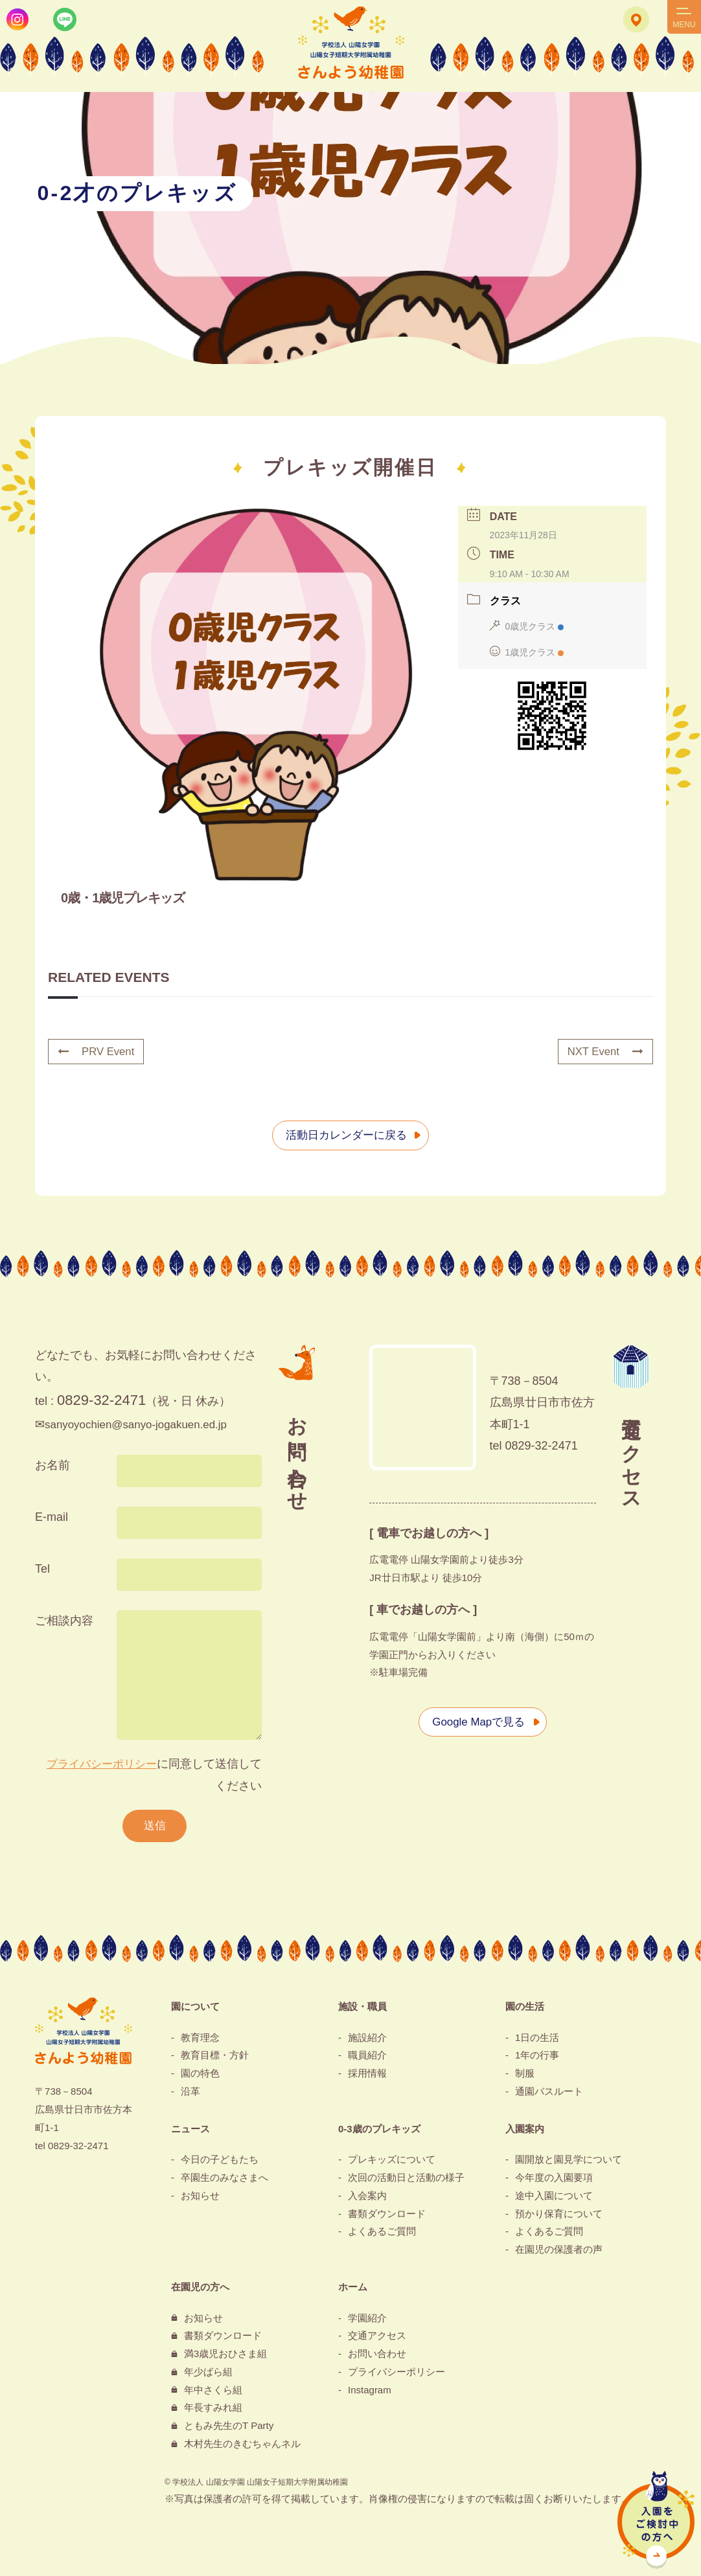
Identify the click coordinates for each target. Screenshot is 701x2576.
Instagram (369, 2392)
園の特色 (200, 2076)
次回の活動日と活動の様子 (406, 2180)
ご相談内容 (64, 1621)
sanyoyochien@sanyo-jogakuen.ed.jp (141, 1425)
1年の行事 (537, 2058)
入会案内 (367, 2198)
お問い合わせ (377, 2356)
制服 (524, 2076)
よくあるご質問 (382, 2234)
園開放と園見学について (568, 2162)
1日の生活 (537, 2040)
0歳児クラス (527, 627)
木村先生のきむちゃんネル (242, 2446)
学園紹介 (367, 2320)
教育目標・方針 (215, 2058)
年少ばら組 (208, 2374)
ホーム (352, 2289)
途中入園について (554, 2198)
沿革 (190, 2093)
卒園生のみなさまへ (224, 2180)
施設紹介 (367, 2040)
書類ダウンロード (387, 2216)
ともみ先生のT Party (228, 2428)
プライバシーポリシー (98, 1764)
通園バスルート (549, 2093)
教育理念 (200, 2040)
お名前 (52, 1465)
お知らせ (200, 2198)
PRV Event (98, 1051)
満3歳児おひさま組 (225, 2356)
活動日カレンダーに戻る (344, 1135)
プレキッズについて (391, 2162)
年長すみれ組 (213, 2410)
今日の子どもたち (220, 2162)
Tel (42, 1569)
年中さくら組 (213, 2392)
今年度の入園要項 (554, 2180)
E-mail (51, 1517)
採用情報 (367, 2076)
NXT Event (602, 1051)
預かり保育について (559, 2216)
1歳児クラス (527, 653)
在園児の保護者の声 (559, 2252)
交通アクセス (377, 2338)
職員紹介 (367, 2058)
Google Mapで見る (476, 1722)
